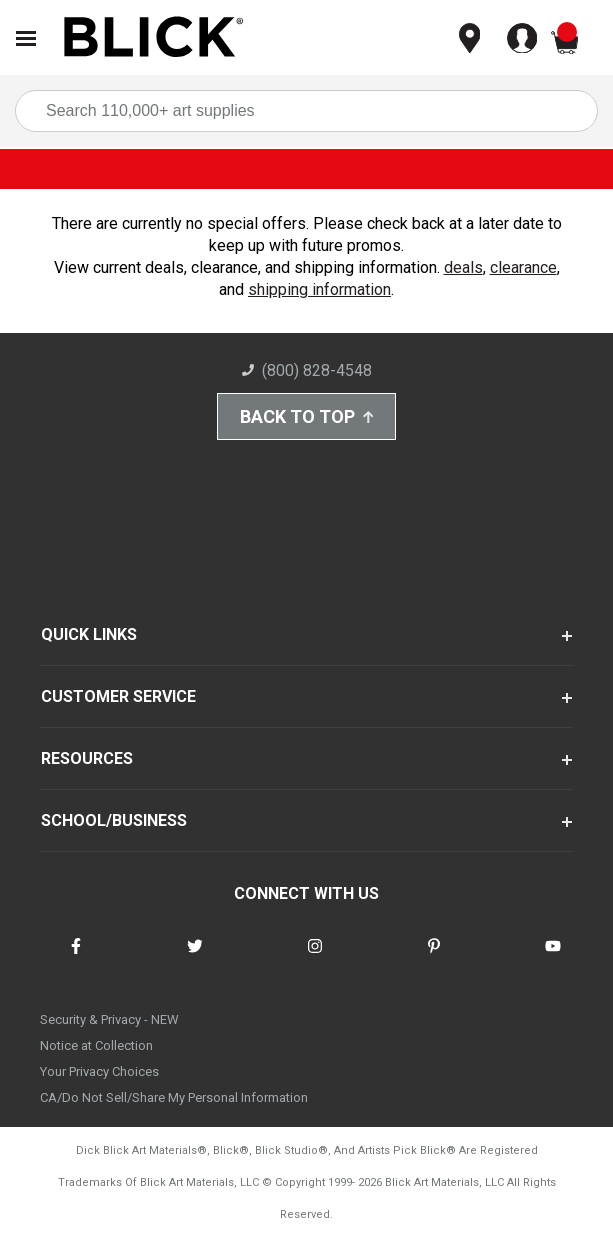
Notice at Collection (96, 1045)
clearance (523, 267)
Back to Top (307, 416)
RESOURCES (87, 758)
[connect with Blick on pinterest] (434, 958)
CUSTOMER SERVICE (118, 696)
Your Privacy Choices (99, 1071)
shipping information (319, 289)
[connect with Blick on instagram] (315, 958)
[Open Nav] (26, 38)
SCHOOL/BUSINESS (114, 820)
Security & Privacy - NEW (109, 1019)
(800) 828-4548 (307, 370)
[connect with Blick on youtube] (553, 958)
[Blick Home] (154, 38)
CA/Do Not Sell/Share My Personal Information (174, 1097)
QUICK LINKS (89, 634)
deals (463, 267)
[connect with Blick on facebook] (76, 958)
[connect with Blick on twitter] (195, 958)
